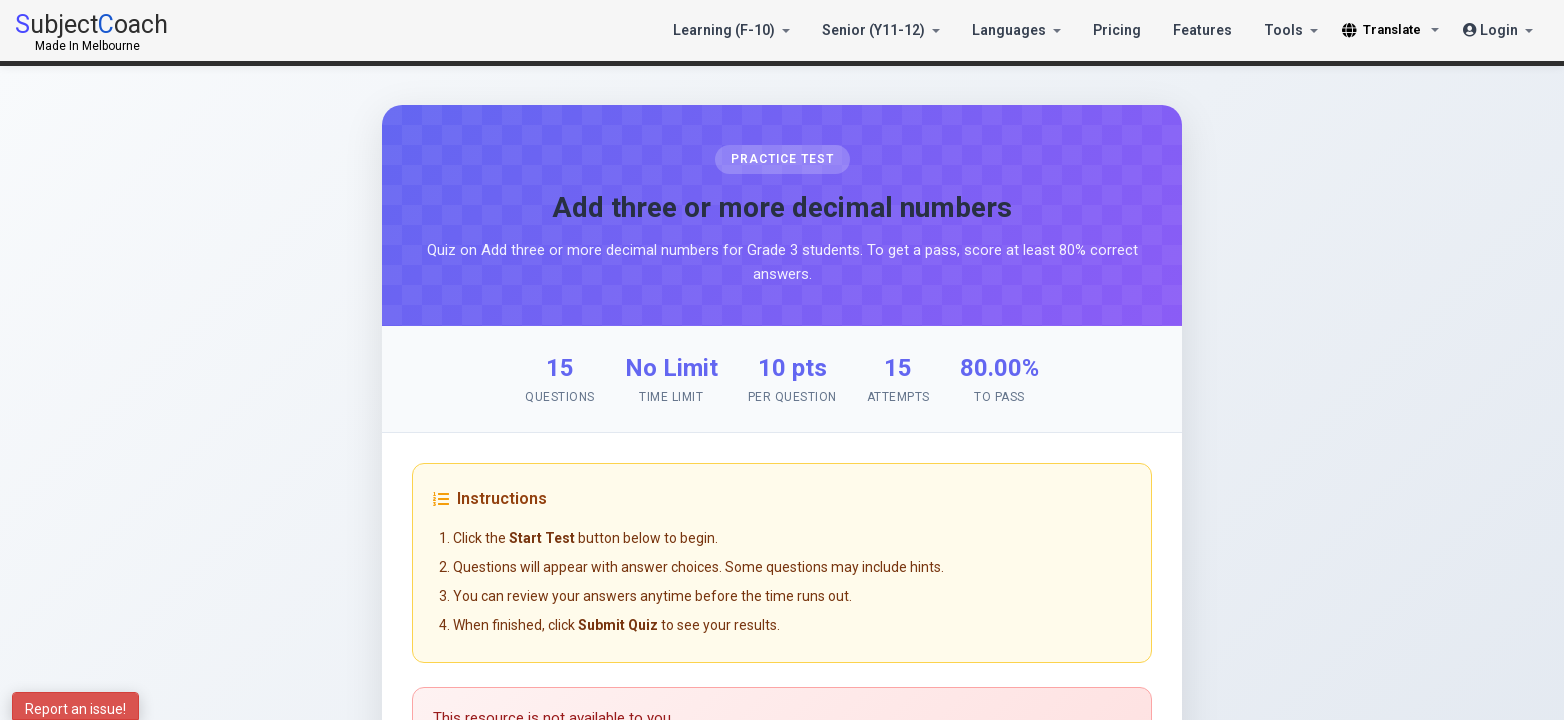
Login (1498, 30)
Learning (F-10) (731, 30)
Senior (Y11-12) (881, 30)
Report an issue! (75, 709)
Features (1202, 30)
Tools (1291, 30)
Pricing (1117, 30)
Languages (1016, 30)
